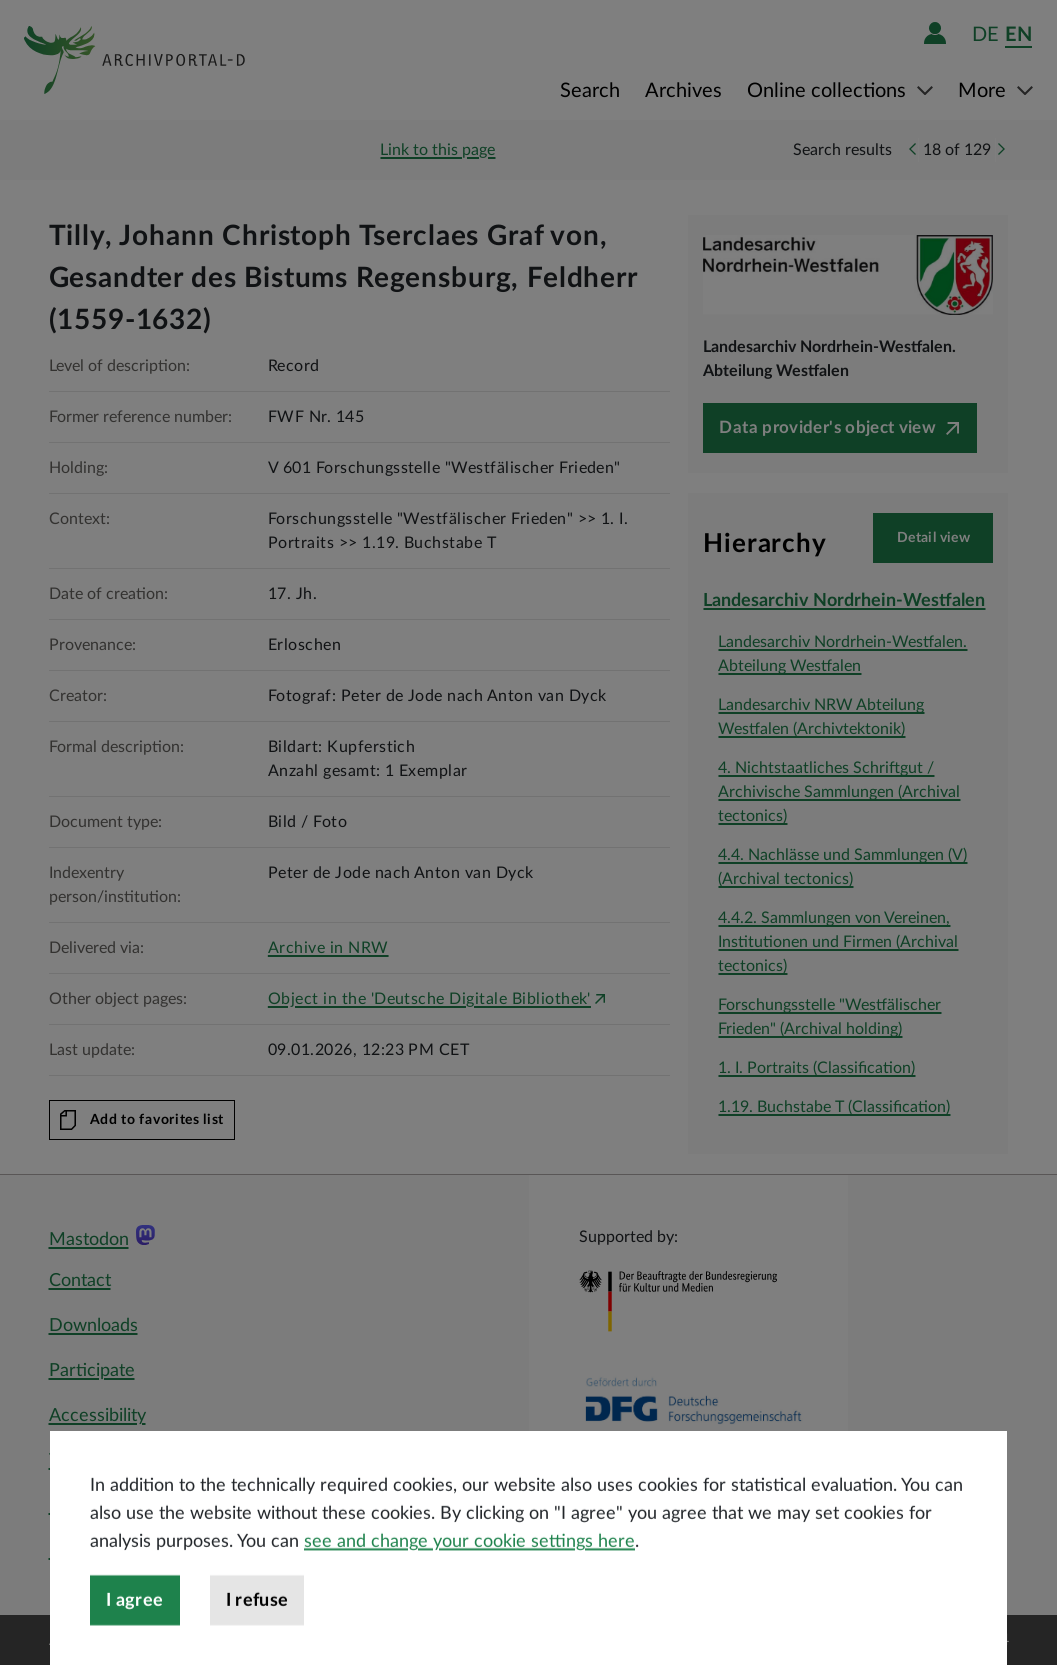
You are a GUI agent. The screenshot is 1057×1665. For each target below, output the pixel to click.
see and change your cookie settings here (469, 1584)
